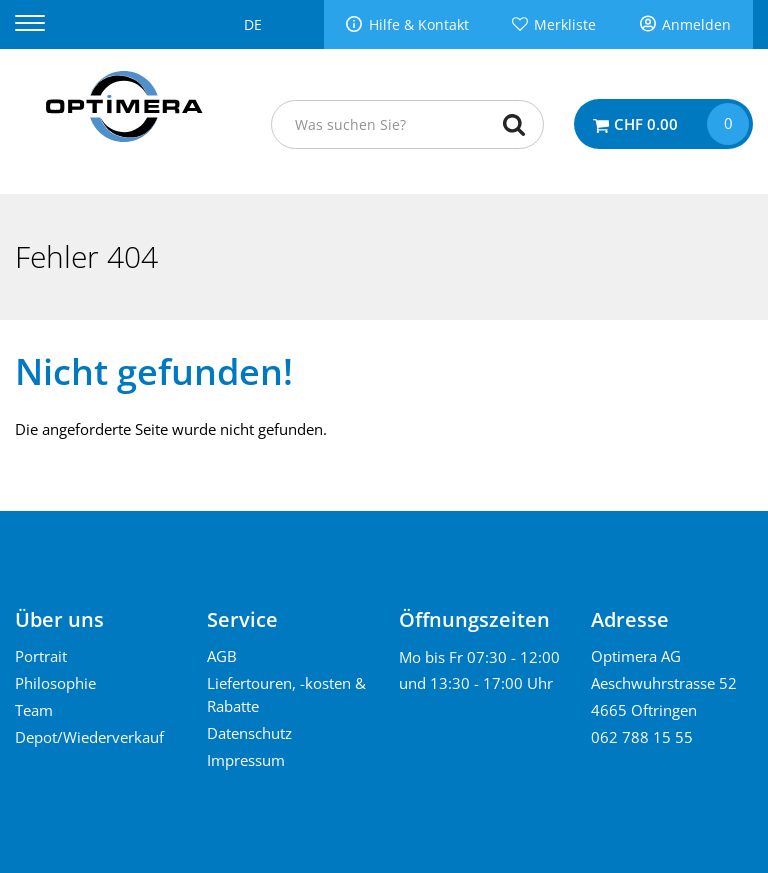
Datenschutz (249, 733)
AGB (222, 656)
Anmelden (696, 25)
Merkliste (565, 25)
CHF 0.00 (646, 124)
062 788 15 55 (642, 737)
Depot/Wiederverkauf (89, 737)
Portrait (41, 656)
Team (34, 710)
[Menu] (42, 24)
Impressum (246, 760)
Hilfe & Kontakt (419, 25)
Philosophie (55, 683)
